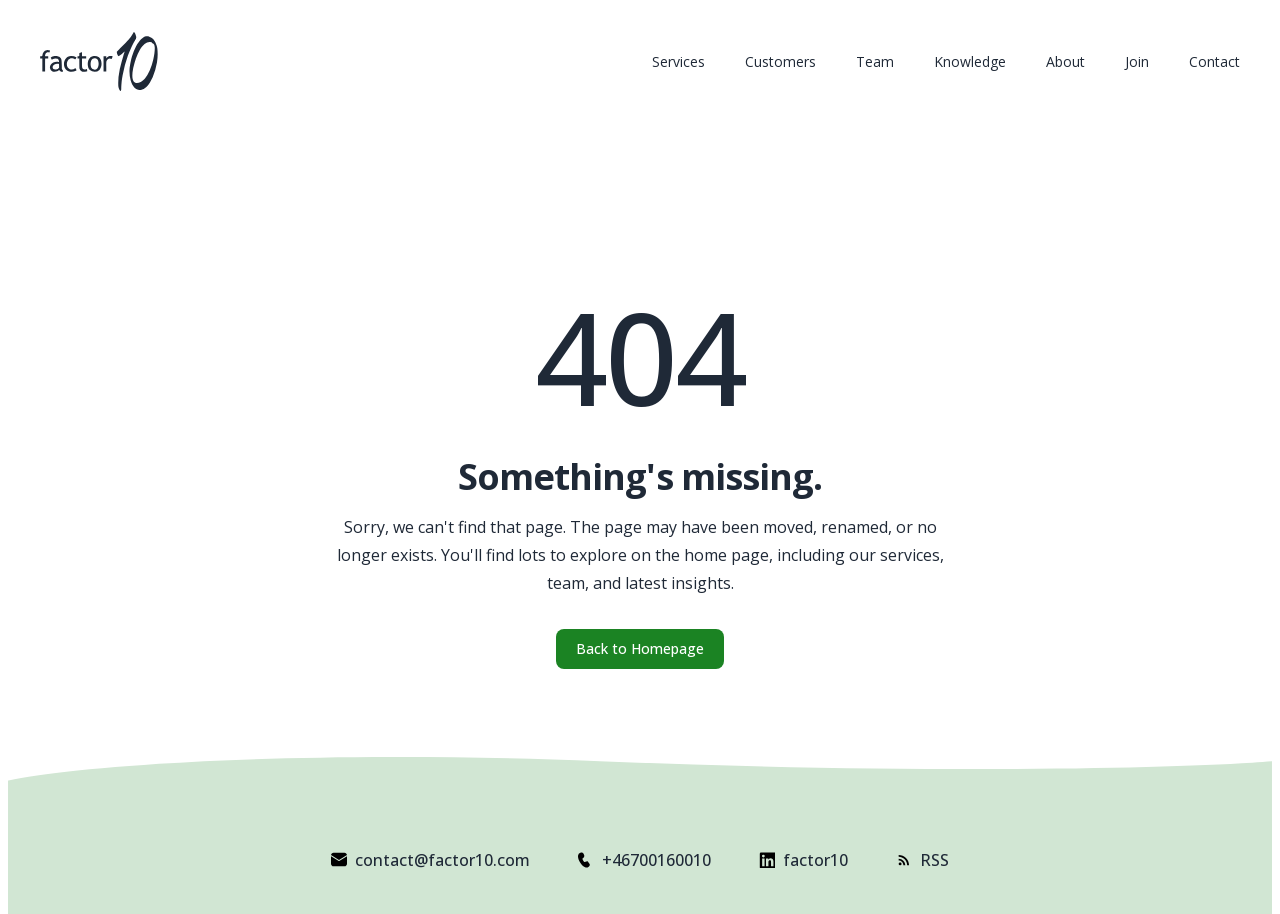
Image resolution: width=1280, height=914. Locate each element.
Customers (780, 62)
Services (678, 62)
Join (1137, 62)
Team (875, 62)
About (1065, 62)
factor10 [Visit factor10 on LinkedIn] (803, 860)
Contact (1214, 62)
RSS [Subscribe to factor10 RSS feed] (922, 860)
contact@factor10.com (430, 860)
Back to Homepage (640, 648)
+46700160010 (644, 860)
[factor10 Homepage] (99, 61)
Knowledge (970, 62)
